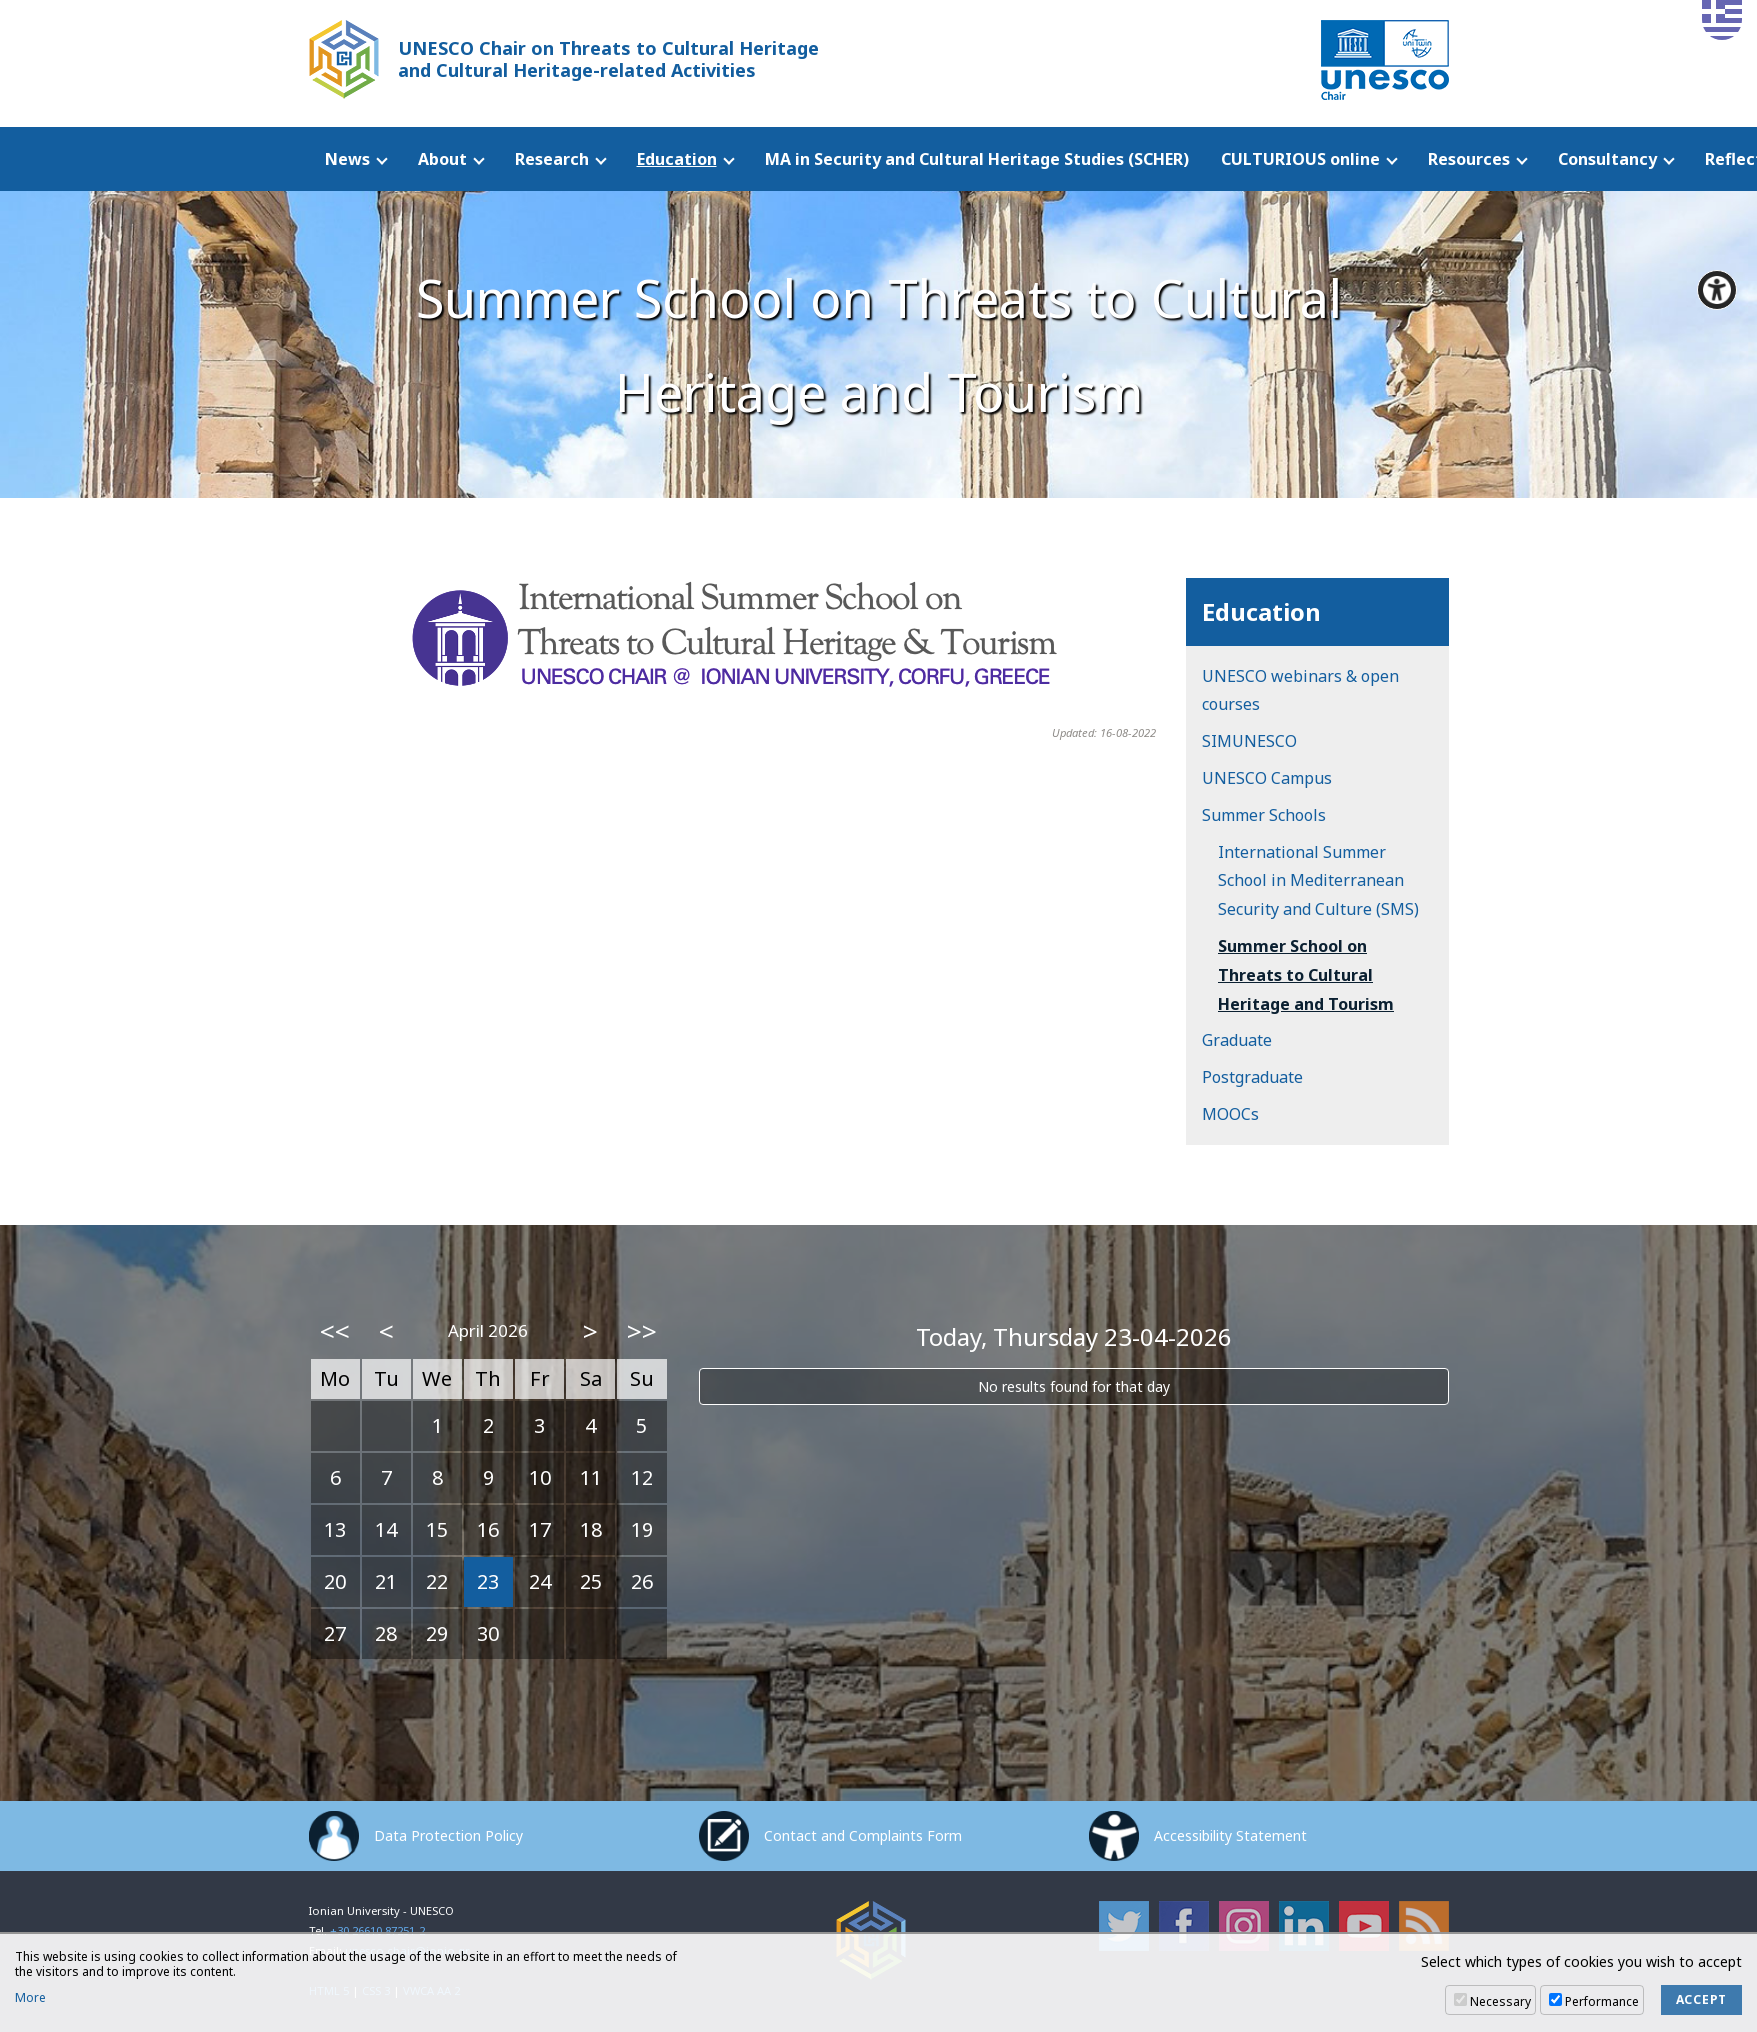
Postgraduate (1252, 1077)
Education (677, 159)
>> (642, 1331)
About (442, 159)
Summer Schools (1264, 815)
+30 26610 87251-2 (377, 1930)
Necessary (1500, 2001)
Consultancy (1607, 159)
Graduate (1237, 1040)
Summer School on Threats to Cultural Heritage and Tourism (1306, 975)
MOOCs (1230, 1114)
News (347, 159)
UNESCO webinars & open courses (1300, 690)
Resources (1469, 159)
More (30, 1998)
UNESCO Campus (1267, 778)
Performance (1602, 2001)
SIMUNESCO (1249, 741)
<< (335, 1331)
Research (552, 159)
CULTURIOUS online (1300, 159)
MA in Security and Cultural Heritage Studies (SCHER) (977, 159)
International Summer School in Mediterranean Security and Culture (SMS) (1318, 881)
